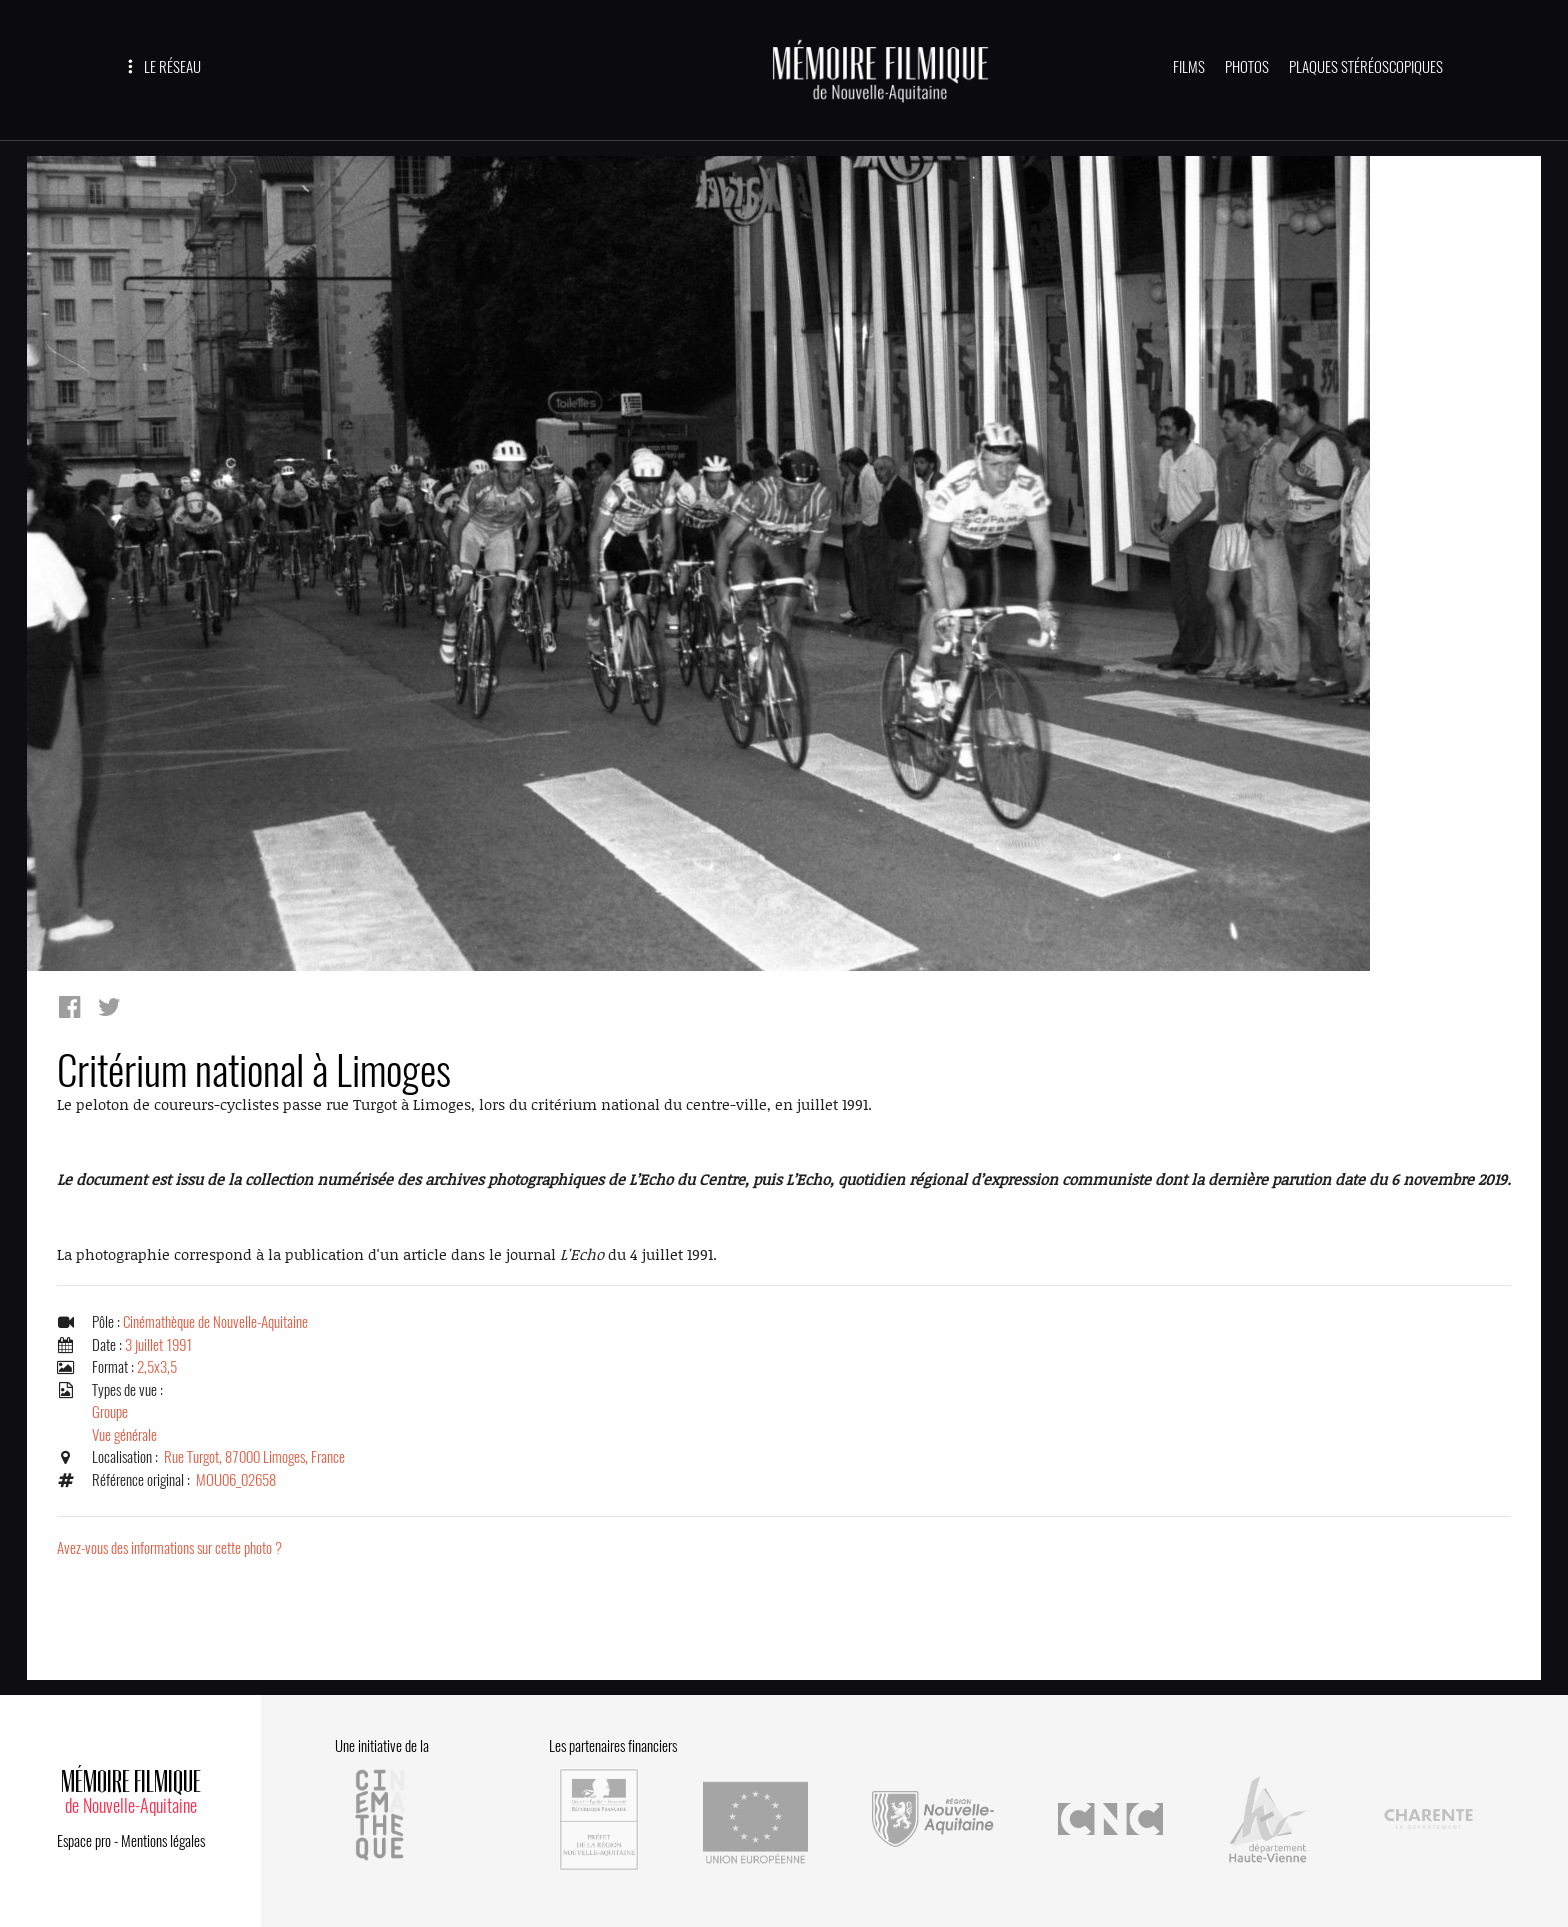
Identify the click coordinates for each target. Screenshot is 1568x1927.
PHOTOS (1247, 67)
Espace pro (84, 1841)
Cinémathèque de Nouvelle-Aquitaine (215, 1322)
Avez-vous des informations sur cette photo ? (169, 1548)
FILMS (1189, 67)
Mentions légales (163, 1841)
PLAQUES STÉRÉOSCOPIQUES (1366, 67)
